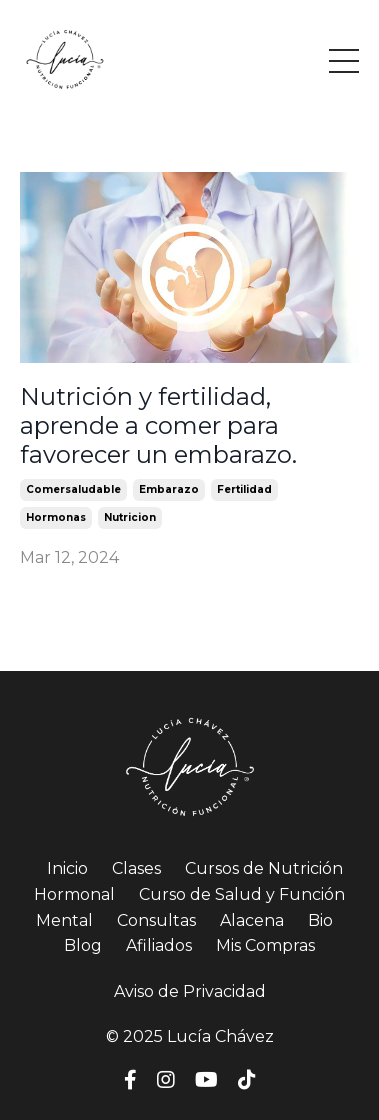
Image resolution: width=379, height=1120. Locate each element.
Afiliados (159, 945)
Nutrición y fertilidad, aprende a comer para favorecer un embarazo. (158, 426)
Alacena (252, 920)
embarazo (169, 489)
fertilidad (244, 489)
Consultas (156, 920)
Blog (83, 945)
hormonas (56, 517)
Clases (136, 868)
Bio (320, 920)
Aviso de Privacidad (190, 991)
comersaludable (73, 489)
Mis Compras (265, 945)
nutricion (130, 517)
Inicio (67, 868)
